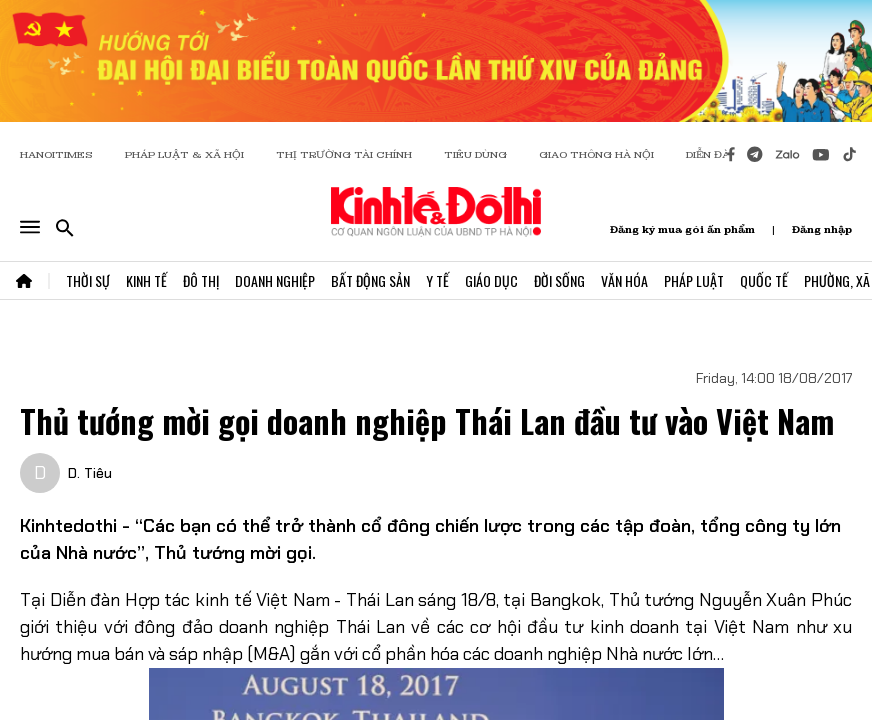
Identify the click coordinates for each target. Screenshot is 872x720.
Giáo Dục (491, 280)
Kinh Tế (146, 280)
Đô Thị (201, 280)
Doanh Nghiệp (275, 280)
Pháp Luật (694, 280)
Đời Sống (559, 280)
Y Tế (437, 280)
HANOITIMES (56, 154)
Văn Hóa (624, 280)
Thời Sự (88, 280)
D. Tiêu (90, 473)
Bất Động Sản (370, 280)
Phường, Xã (837, 280)
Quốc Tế (764, 280)
